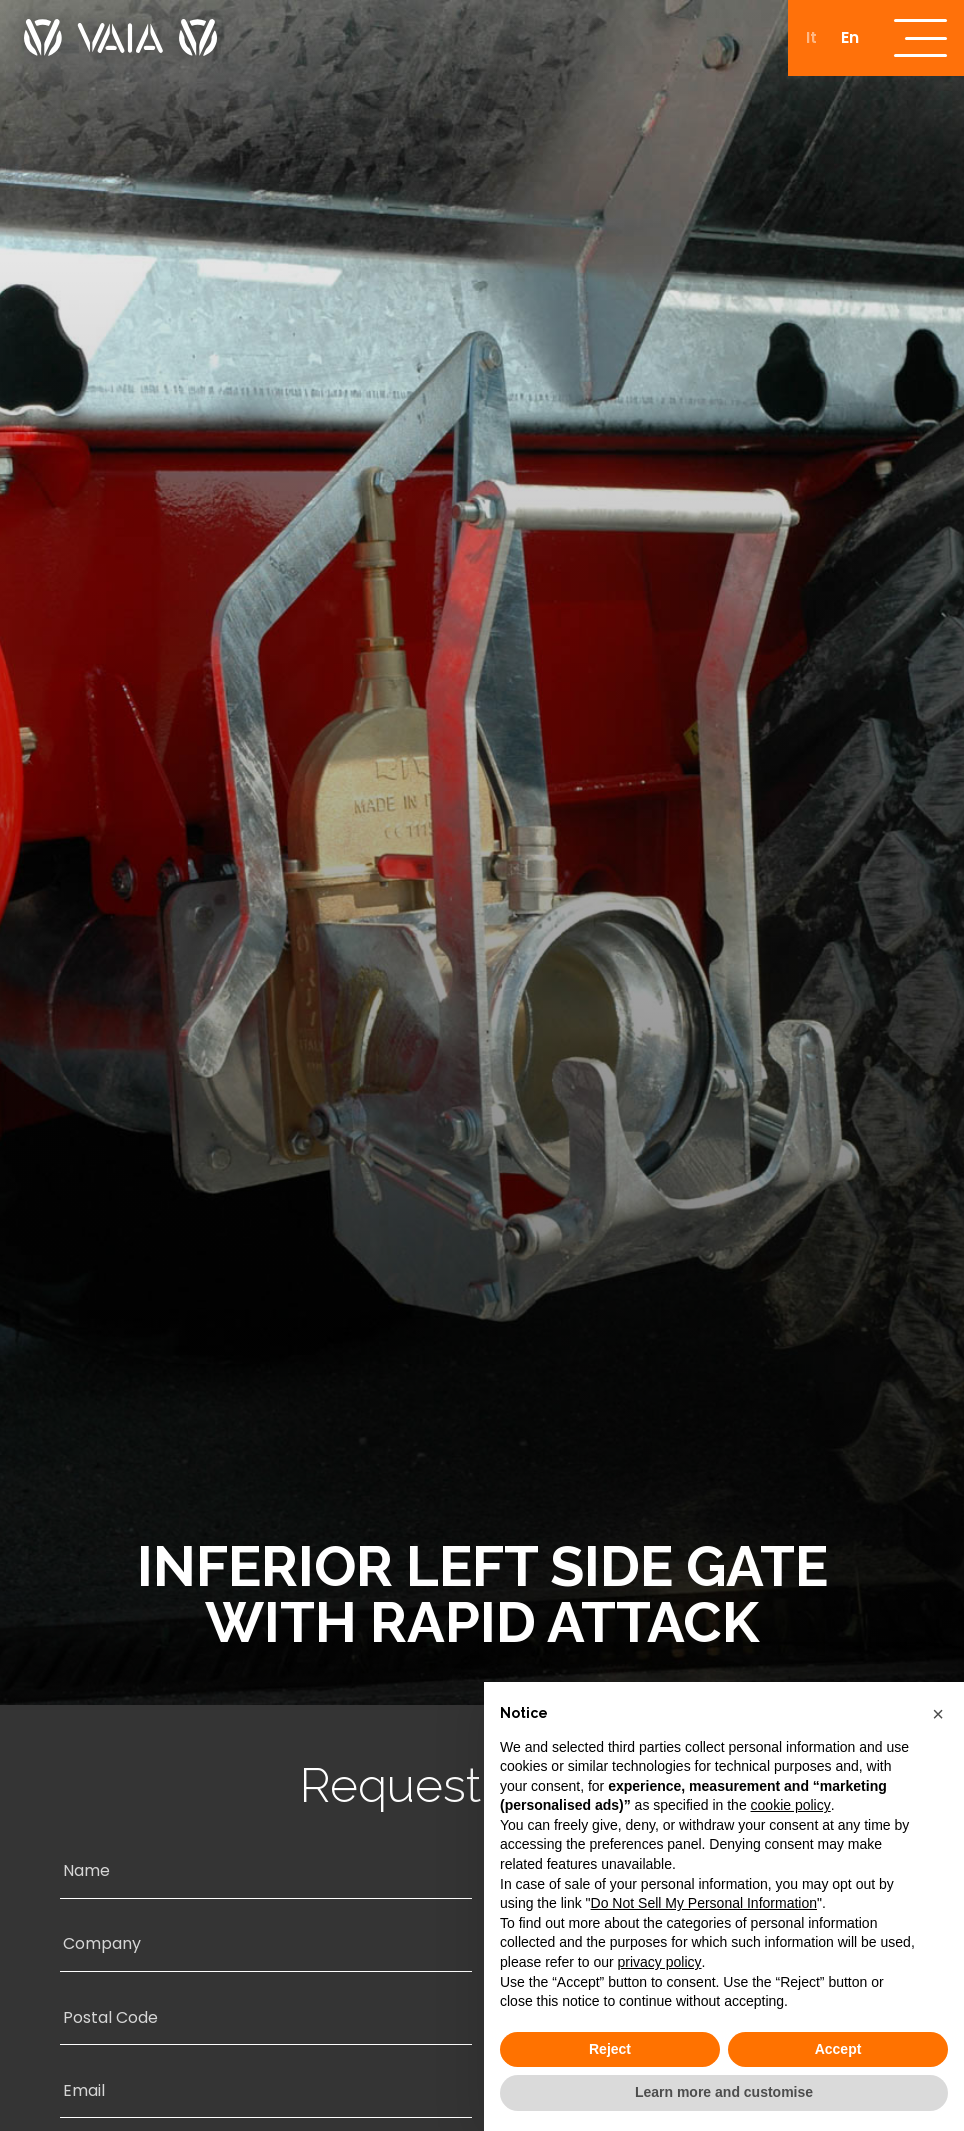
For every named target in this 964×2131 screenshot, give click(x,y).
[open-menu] (919, 39)
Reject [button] (610, 2049)
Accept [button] (838, 2049)
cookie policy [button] (791, 1805)
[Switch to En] (846, 39)
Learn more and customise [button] (724, 2092)
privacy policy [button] (660, 1962)
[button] (938, 1714)
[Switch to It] (807, 39)
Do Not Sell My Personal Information (704, 1903)
